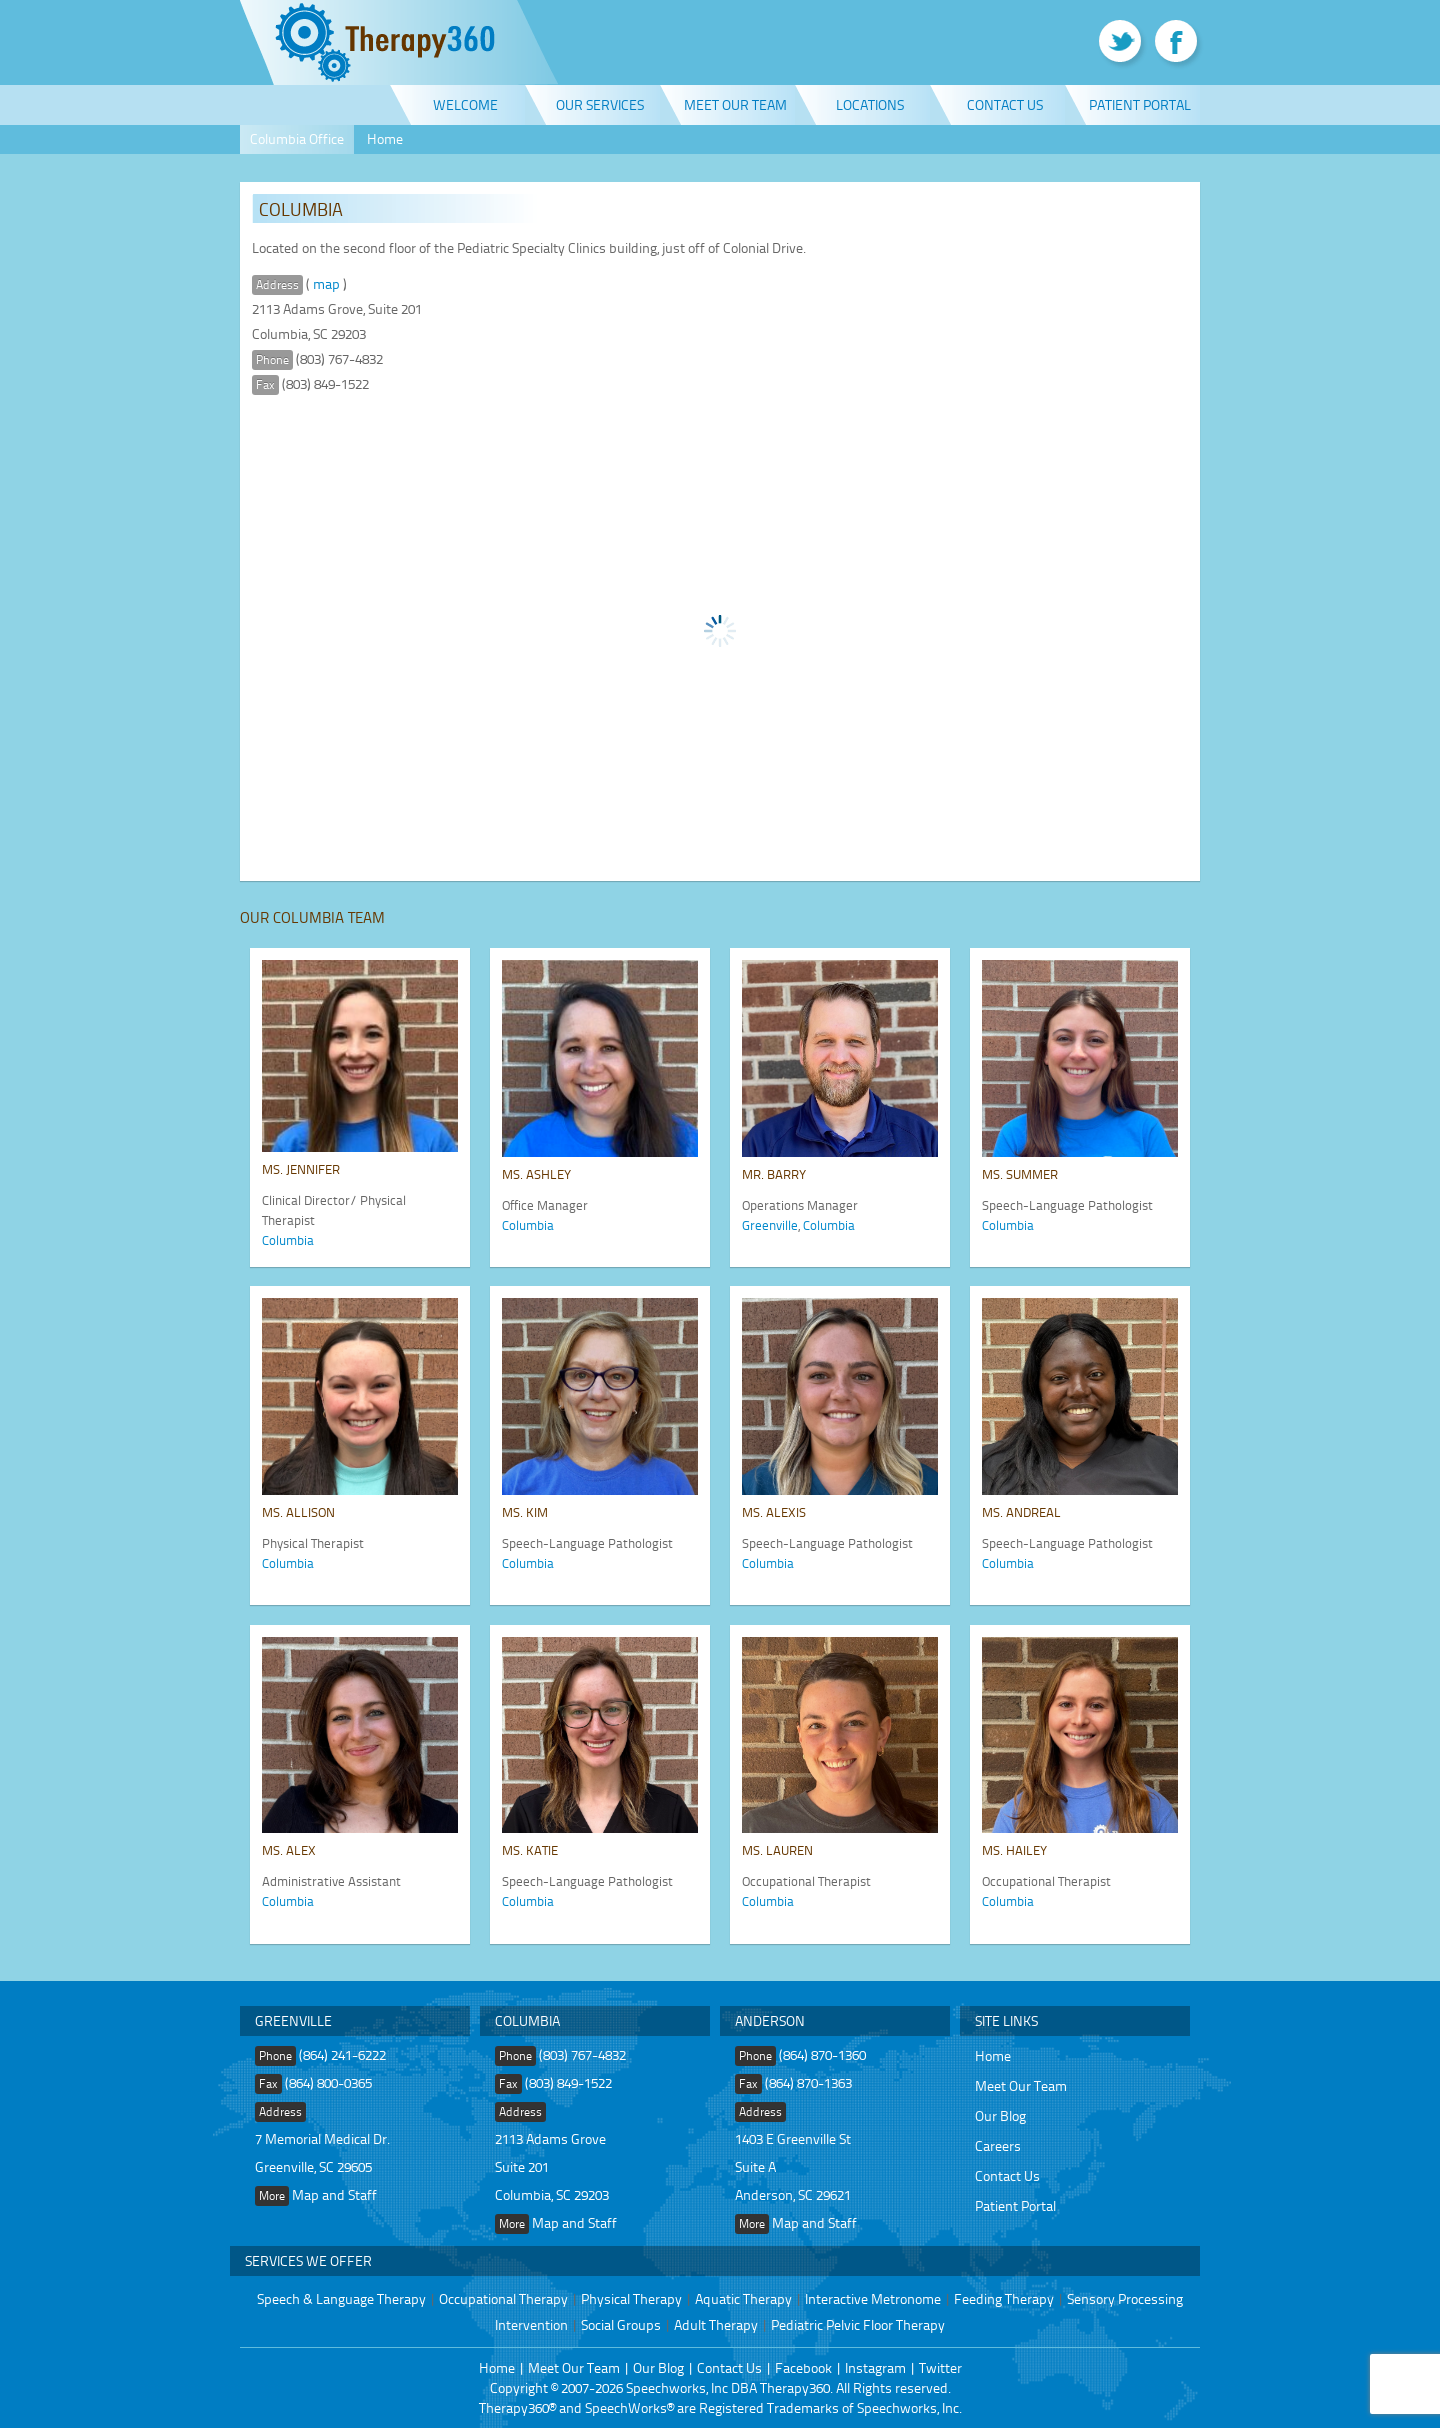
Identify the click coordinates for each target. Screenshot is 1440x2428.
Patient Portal (1140, 104)
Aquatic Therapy (743, 2298)
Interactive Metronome (873, 2298)
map (326, 283)
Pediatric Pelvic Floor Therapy (858, 2324)
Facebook (803, 2367)
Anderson (770, 2020)
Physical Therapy (631, 2298)
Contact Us (1005, 104)
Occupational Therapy (503, 2298)
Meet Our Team (735, 104)
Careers (998, 2145)
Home (385, 138)
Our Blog (1000, 2115)
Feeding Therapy (1004, 2298)
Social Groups (621, 2324)
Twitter (940, 2367)
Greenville (770, 1225)
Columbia (288, 1240)
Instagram (875, 2367)
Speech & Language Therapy (341, 2298)
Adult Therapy (716, 2324)
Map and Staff (334, 2194)
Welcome (465, 104)
